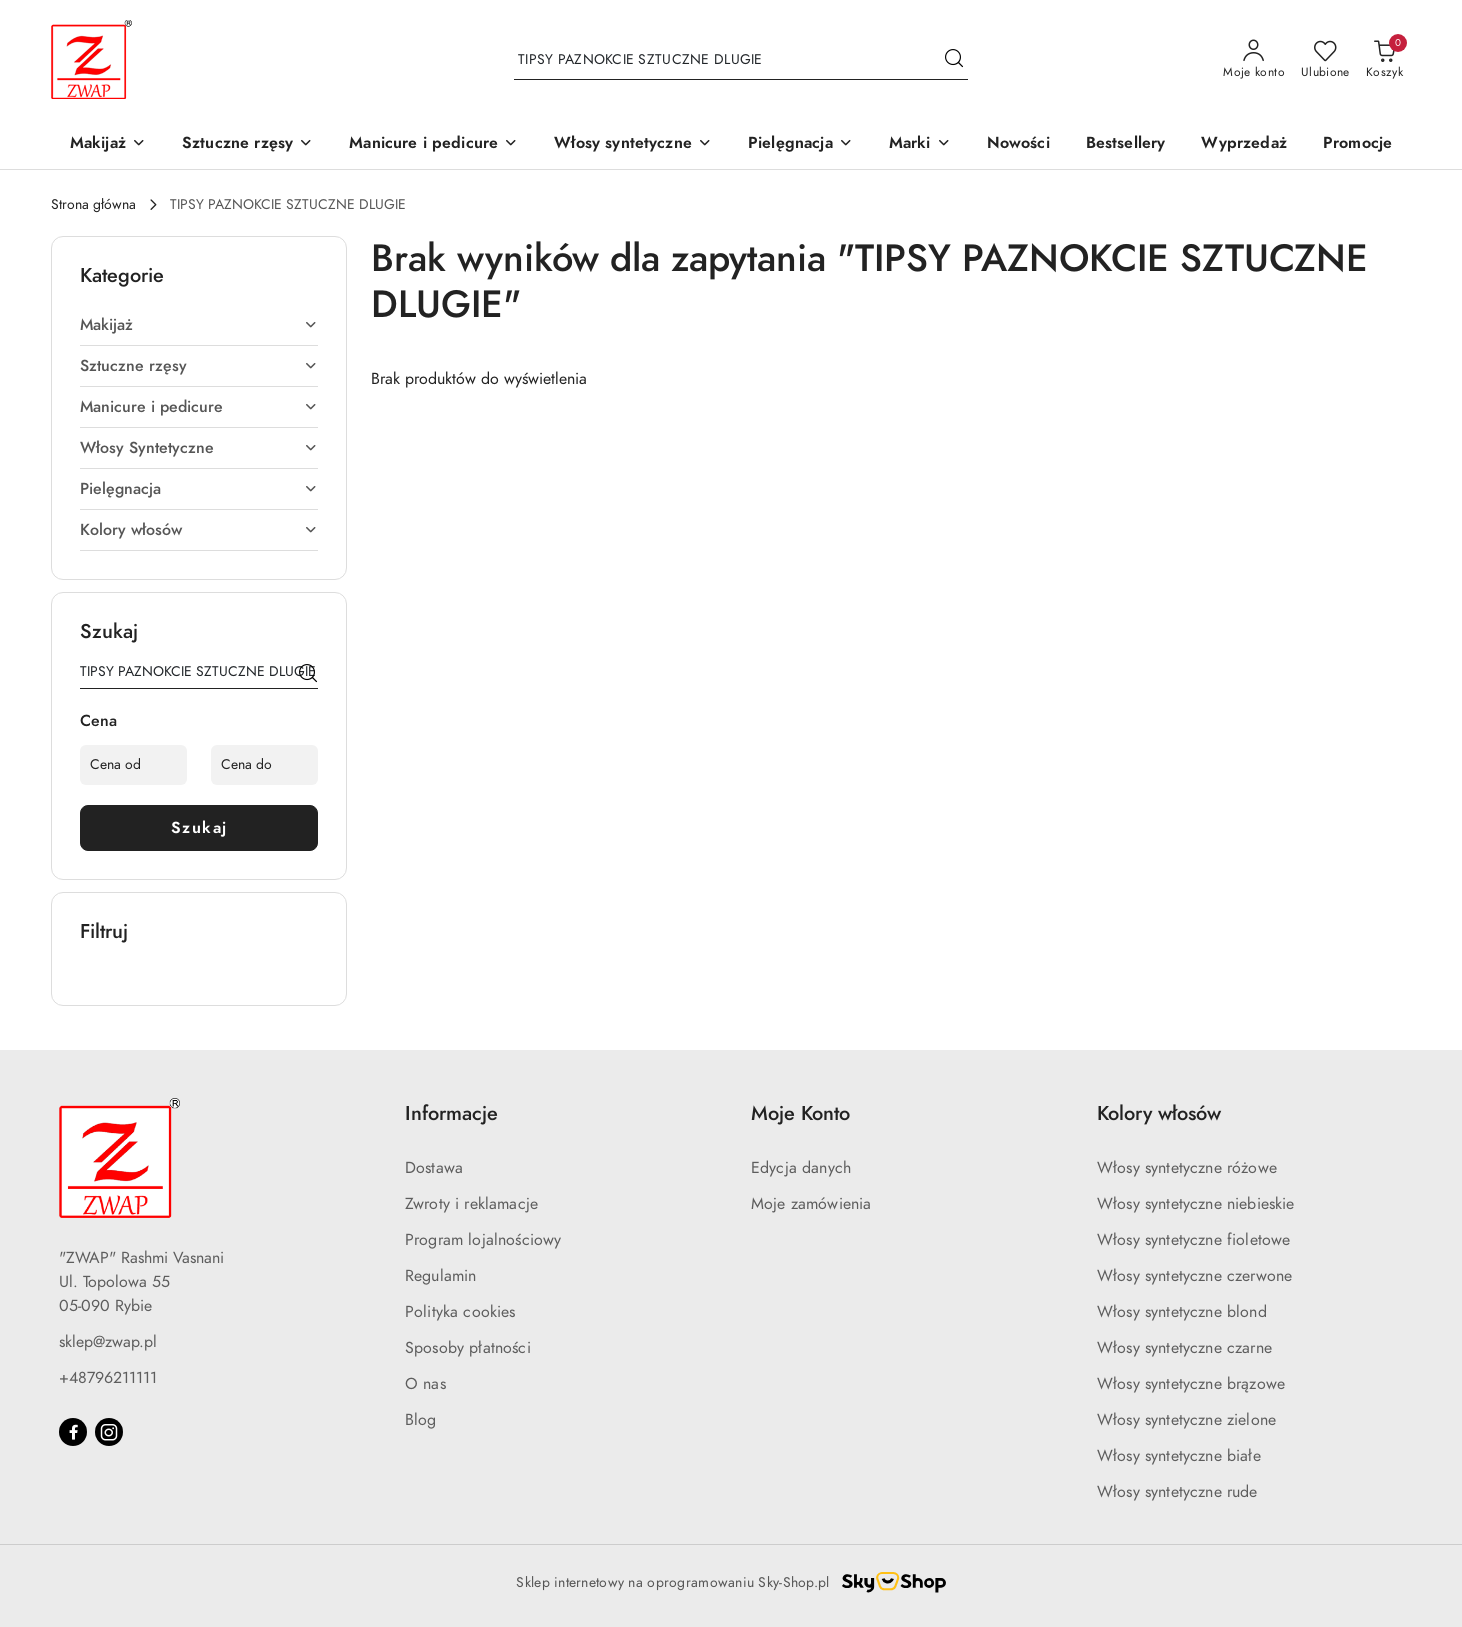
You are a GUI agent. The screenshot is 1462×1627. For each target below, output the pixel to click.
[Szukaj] (308, 675)
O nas (425, 1384)
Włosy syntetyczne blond (1182, 1312)
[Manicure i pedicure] (433, 144)
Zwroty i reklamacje (471, 1204)
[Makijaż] (108, 144)
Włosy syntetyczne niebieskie (1195, 1204)
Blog (421, 1420)
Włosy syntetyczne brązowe (1191, 1384)
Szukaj (199, 828)
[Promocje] (1357, 144)
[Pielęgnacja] (800, 144)
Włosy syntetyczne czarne (1184, 1348)
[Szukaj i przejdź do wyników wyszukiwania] (954, 60)
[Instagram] (109, 1432)
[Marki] (920, 144)
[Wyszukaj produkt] (741, 59)
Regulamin (440, 1276)
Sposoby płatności (468, 1348)
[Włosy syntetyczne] (633, 144)
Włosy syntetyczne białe (1179, 1456)
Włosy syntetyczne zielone (1186, 1420)
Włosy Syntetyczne (199, 448)
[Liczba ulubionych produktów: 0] (1325, 60)
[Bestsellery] (1126, 144)
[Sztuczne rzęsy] (247, 144)
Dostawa (434, 1168)
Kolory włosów (199, 530)
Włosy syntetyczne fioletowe (1193, 1240)
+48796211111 (108, 1378)
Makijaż (199, 325)
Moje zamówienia (811, 1204)
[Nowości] (1018, 144)
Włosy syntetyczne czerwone (1194, 1276)
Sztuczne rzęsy (199, 366)
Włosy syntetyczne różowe (1187, 1168)
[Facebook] (73, 1432)
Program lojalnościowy (483, 1240)
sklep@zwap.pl (108, 1342)
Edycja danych (801, 1168)
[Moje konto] (1254, 60)
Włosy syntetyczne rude (1177, 1492)
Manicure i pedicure (199, 407)
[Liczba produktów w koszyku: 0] (1384, 60)
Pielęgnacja (199, 489)
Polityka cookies (460, 1312)
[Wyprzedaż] (1243, 144)
